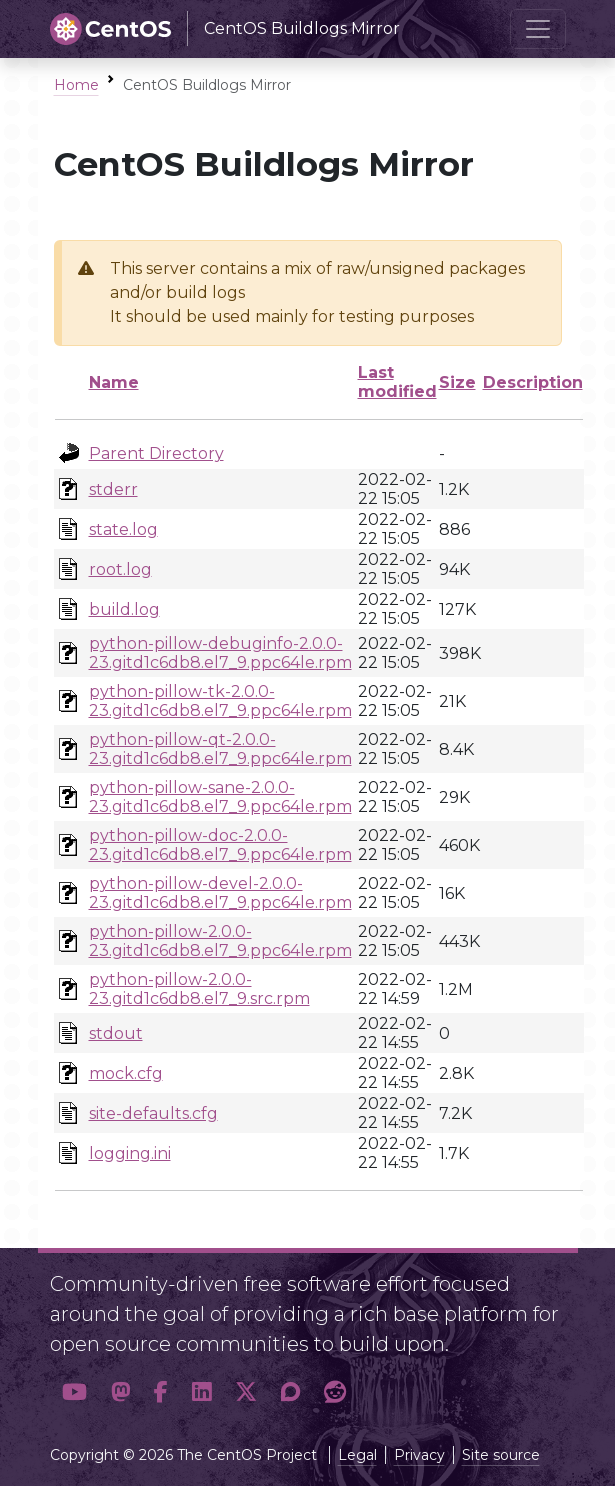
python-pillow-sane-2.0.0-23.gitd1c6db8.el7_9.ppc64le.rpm (220, 797)
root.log (120, 569)
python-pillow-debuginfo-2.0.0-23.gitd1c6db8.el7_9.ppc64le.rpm (220, 653)
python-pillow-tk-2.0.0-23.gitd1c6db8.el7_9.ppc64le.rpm (220, 701)
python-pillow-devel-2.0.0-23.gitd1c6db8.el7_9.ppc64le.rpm (220, 893)
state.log (123, 529)
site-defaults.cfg (153, 1113)
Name (114, 382)
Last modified (397, 382)
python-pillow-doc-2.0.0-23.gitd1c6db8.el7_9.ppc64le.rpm (220, 845)
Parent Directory (156, 453)
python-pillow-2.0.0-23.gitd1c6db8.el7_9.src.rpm (199, 989)
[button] (74, 1392)
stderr (113, 489)
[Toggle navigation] (538, 29)
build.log (124, 609)
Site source (501, 1455)
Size (457, 382)
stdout (116, 1033)
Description (533, 382)
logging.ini (130, 1153)
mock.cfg (126, 1073)
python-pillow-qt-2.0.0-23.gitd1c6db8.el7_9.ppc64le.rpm (220, 749)
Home (76, 85)
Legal (357, 1455)
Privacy (419, 1455)
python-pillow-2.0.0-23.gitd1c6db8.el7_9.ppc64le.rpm (220, 941)
